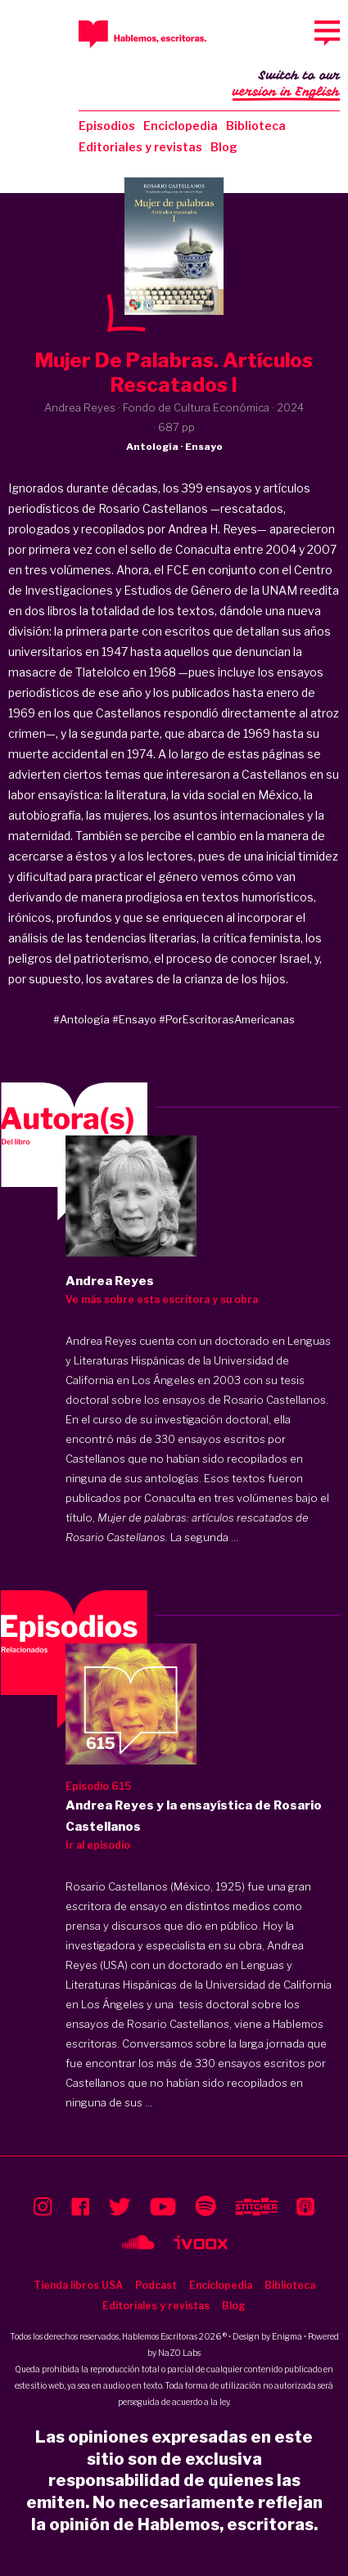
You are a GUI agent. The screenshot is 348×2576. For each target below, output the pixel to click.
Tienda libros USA (78, 2285)
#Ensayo (134, 1019)
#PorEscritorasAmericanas (227, 1019)
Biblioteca (256, 126)
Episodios (107, 126)
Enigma (287, 2336)
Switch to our (286, 85)
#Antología (81, 1019)
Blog (223, 147)
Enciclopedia (180, 126)
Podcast (156, 2285)
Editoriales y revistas (140, 147)
